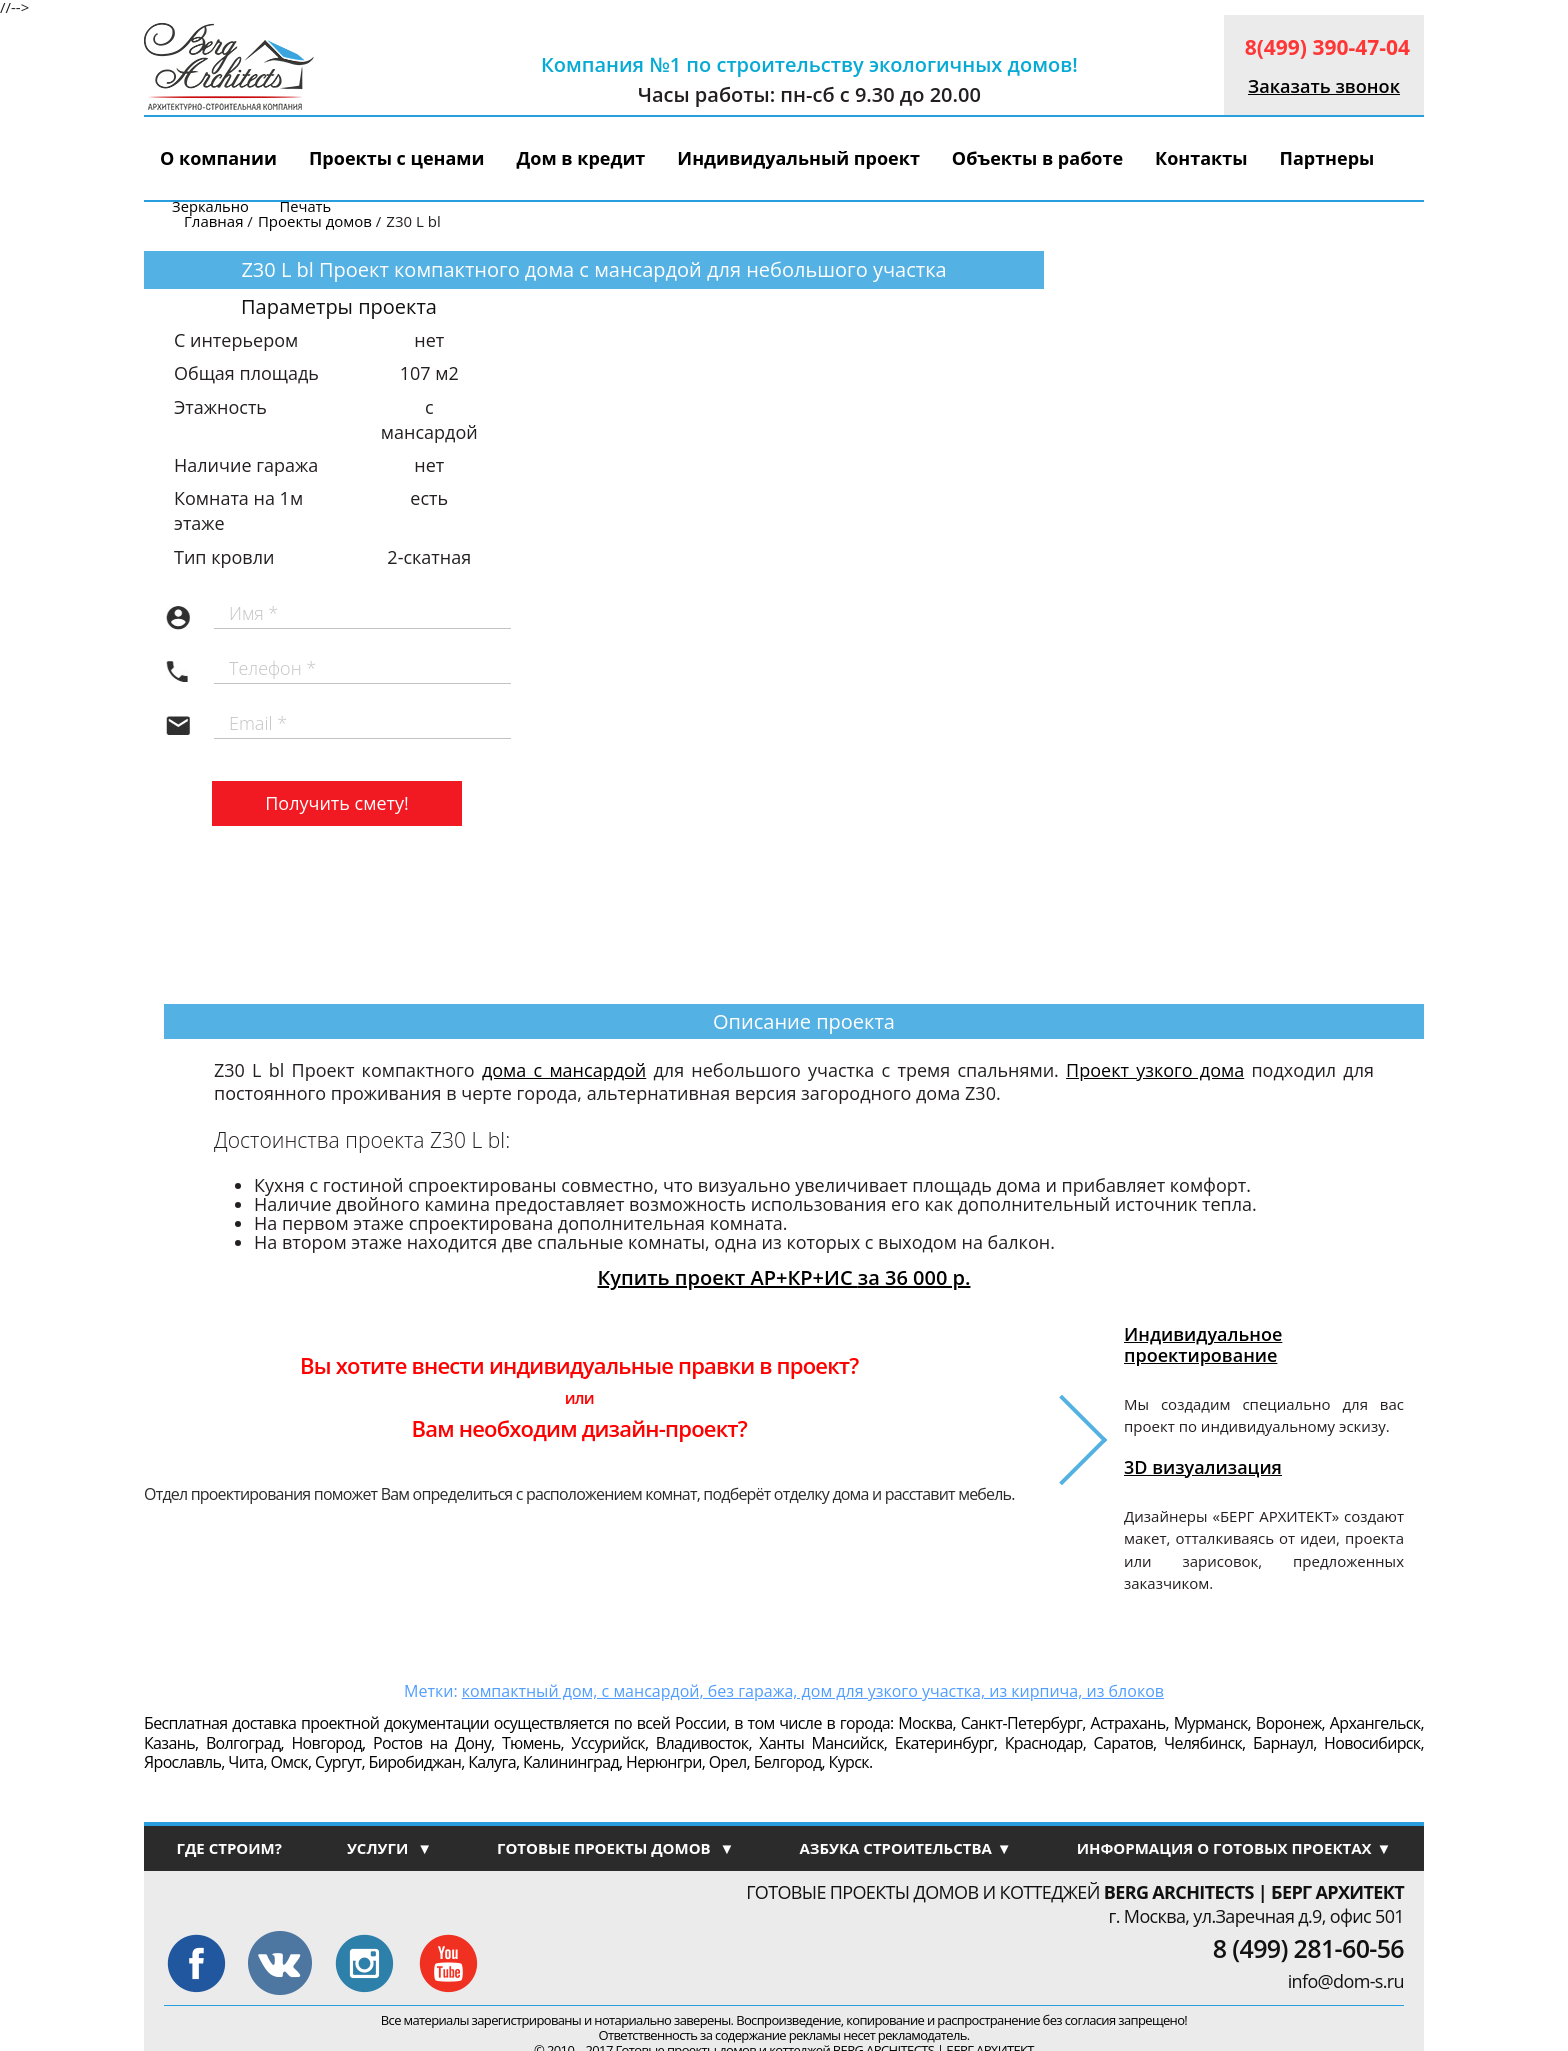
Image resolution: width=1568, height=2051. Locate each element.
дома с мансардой (564, 1070)
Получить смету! (337, 803)
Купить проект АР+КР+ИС (784, 1277)
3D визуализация (1203, 1467)
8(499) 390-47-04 (1327, 47)
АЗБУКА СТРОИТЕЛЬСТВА (905, 1848)
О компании (218, 158)
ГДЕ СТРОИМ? (228, 1848)
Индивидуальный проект (798, 158)
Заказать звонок (1324, 86)
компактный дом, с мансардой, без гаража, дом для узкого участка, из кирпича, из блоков (813, 1691)
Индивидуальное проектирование (1203, 1344)
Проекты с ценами (397, 158)
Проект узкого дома (1155, 1070)
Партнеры (1326, 158)
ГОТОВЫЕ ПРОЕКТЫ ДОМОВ (615, 1848)
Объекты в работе (1037, 158)
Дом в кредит (581, 158)
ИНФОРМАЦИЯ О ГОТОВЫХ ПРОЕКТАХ (1234, 1848)
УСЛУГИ (389, 1848)
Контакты (1201, 158)
